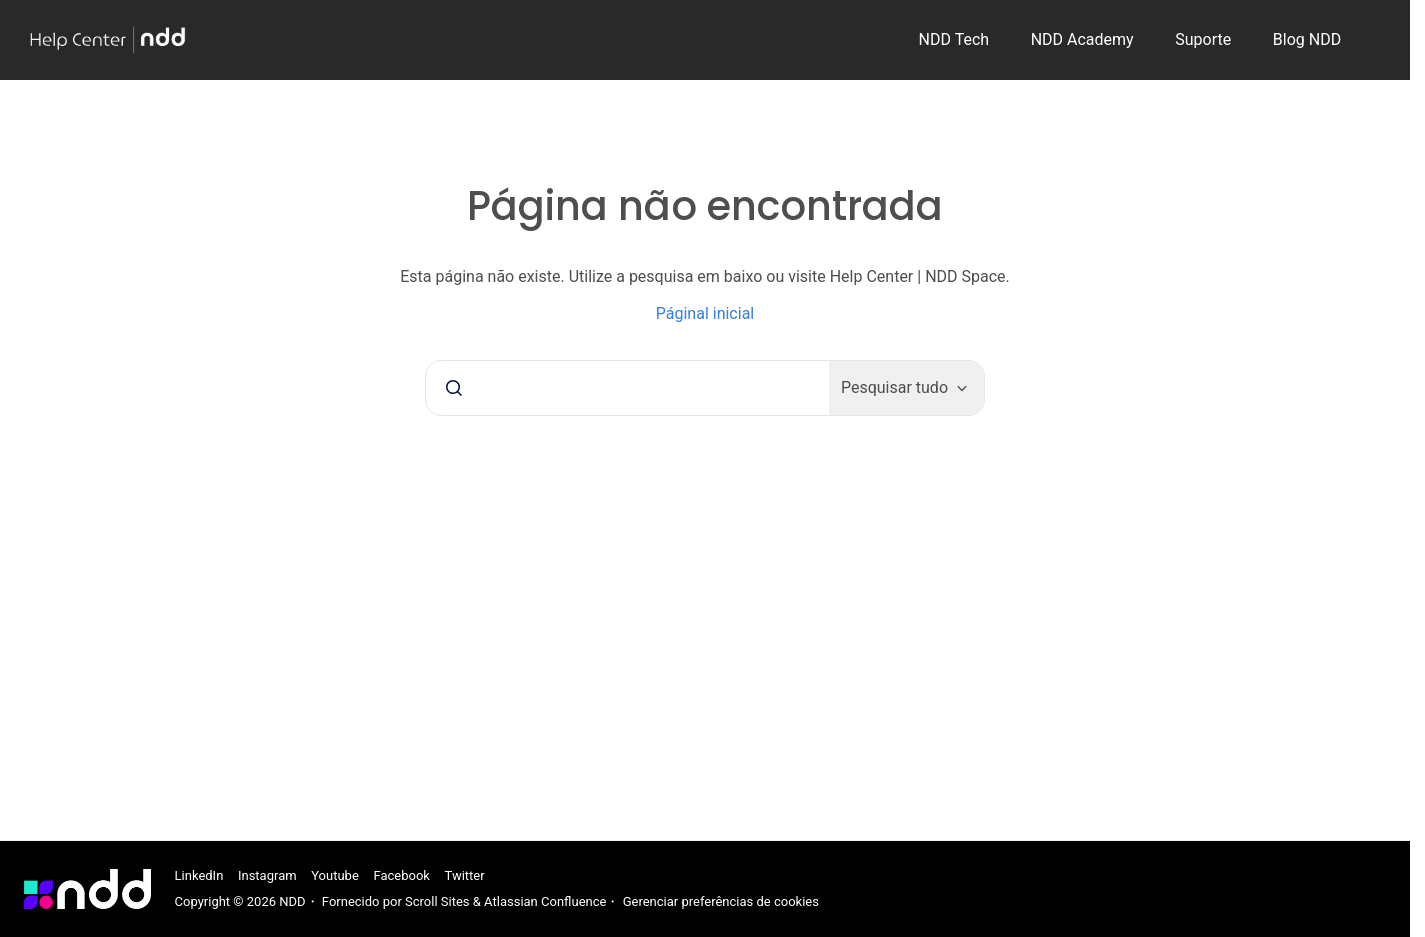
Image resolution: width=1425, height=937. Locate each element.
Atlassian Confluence (545, 901)
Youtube (335, 875)
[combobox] (627, 388)
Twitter (465, 875)
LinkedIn (199, 875)
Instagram (267, 875)
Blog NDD (1307, 39)
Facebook (401, 875)
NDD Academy (1082, 39)
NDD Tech (954, 39)
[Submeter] (454, 388)
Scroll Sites (437, 901)
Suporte (1203, 39)
